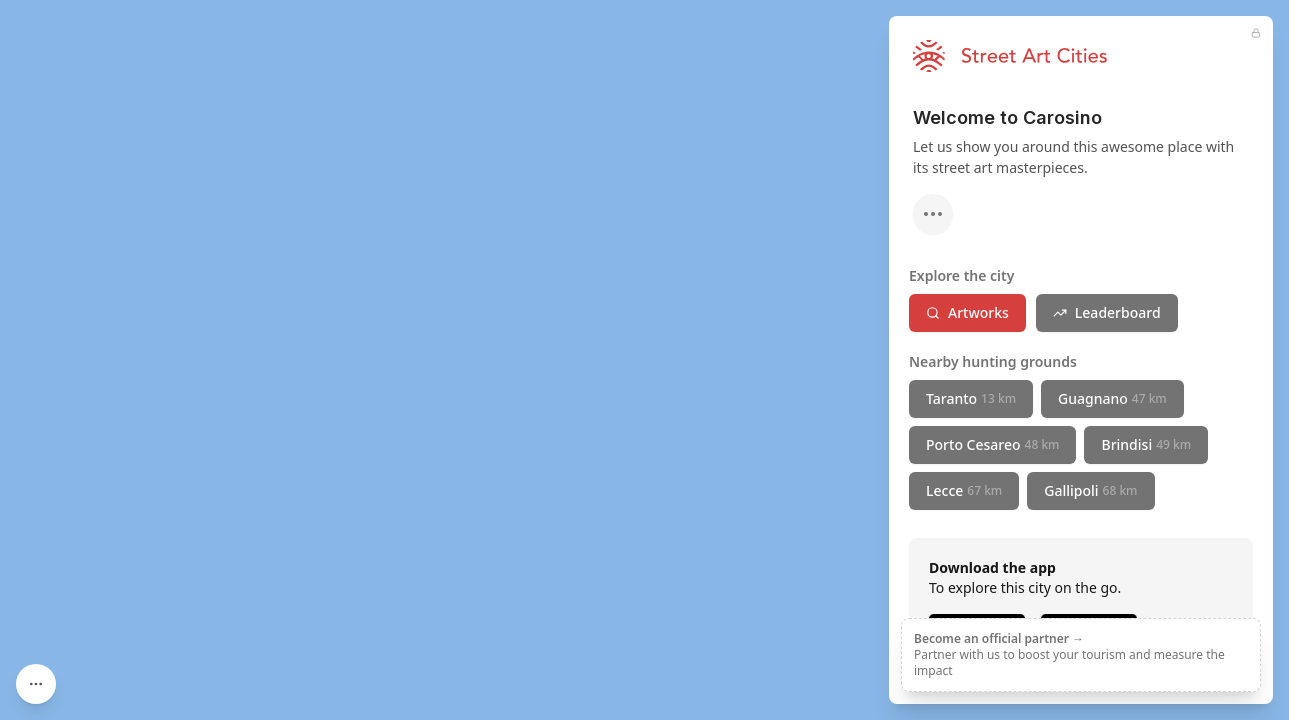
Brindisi (1146, 444)
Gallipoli (1090, 490)
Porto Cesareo (992, 444)
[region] (644, 360)
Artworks (967, 312)
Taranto (971, 398)
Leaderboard (1107, 312)
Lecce (964, 490)
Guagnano (1112, 398)
